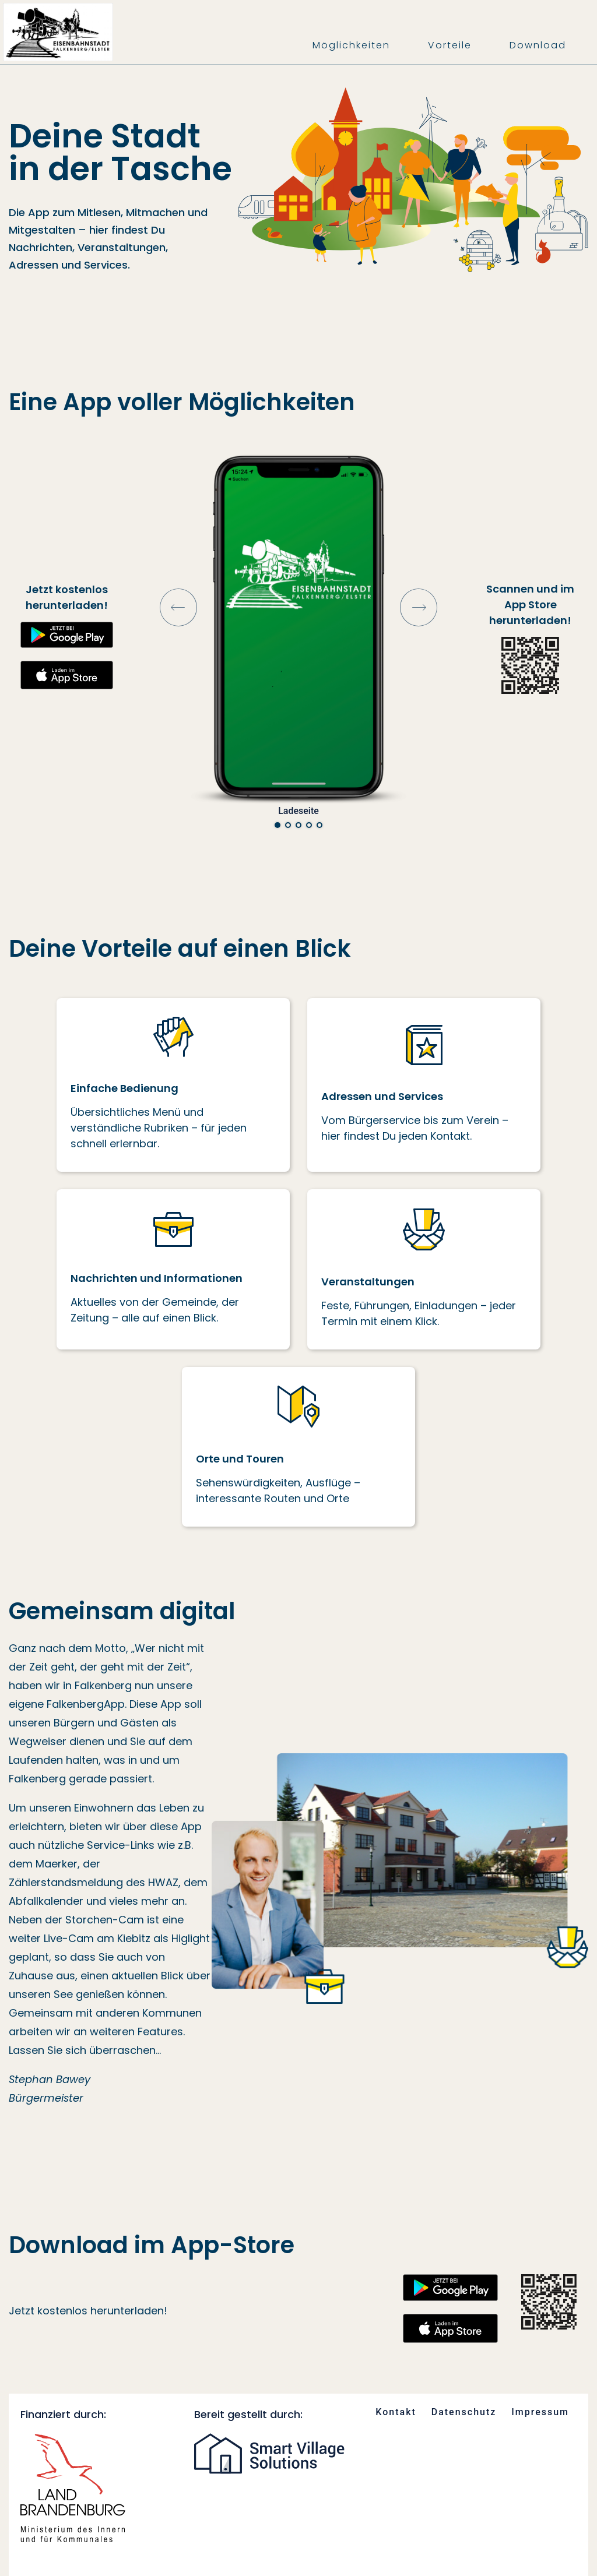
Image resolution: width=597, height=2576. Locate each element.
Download (538, 45)
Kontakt (395, 2412)
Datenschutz (464, 2412)
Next (418, 607)
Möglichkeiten (351, 45)
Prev (179, 607)
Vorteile (450, 45)
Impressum (540, 2412)
